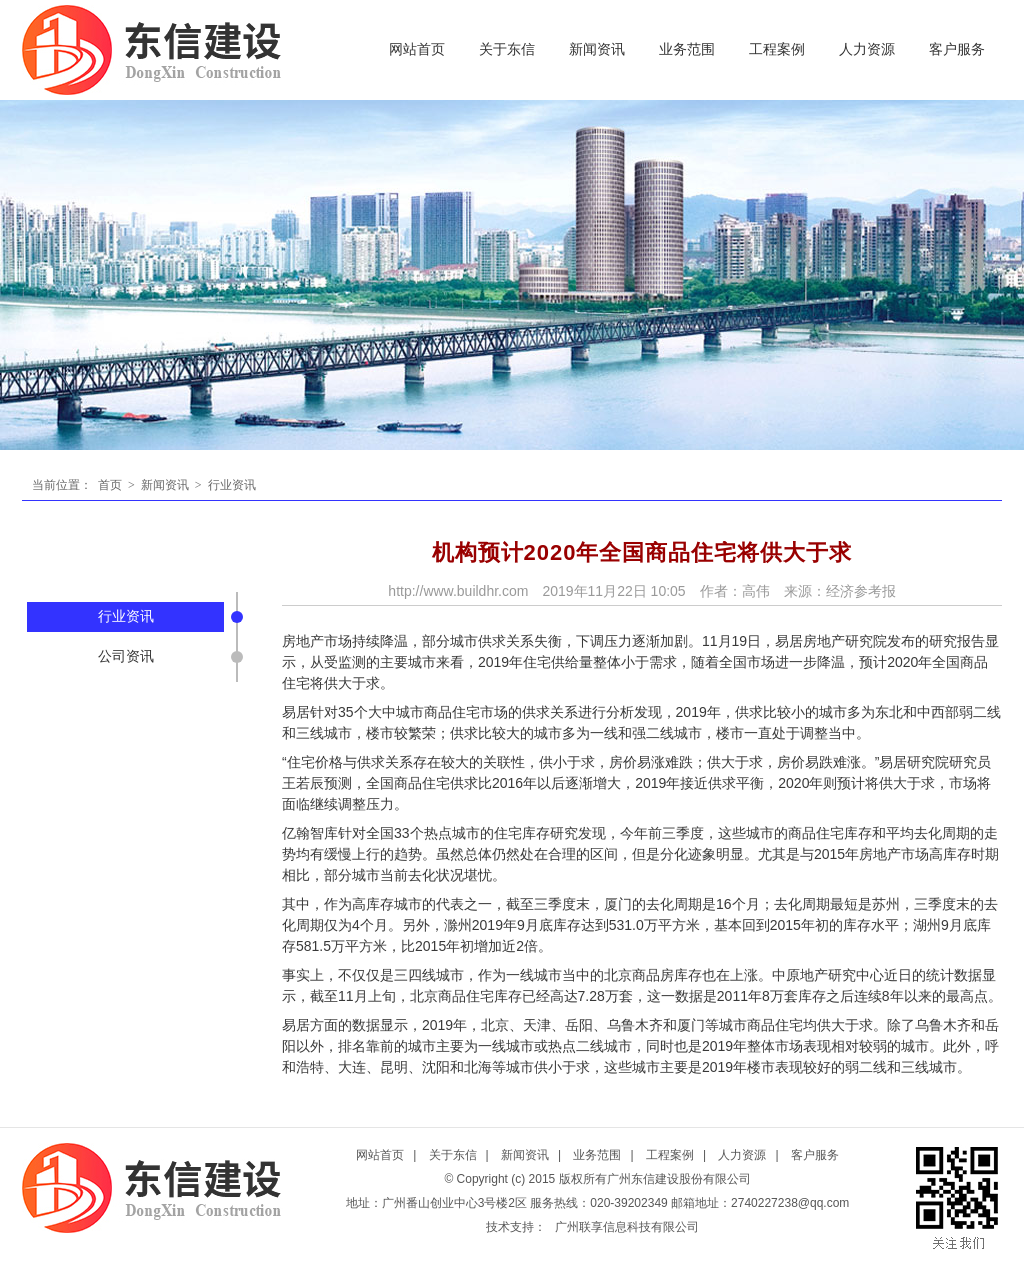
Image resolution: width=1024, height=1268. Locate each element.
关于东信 (507, 49)
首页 (110, 485)
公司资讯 (126, 656)
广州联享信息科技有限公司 (627, 1227)
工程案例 (777, 49)
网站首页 (417, 49)
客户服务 (957, 49)
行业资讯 (230, 485)
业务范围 (687, 49)
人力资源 (867, 49)
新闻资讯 (597, 49)
